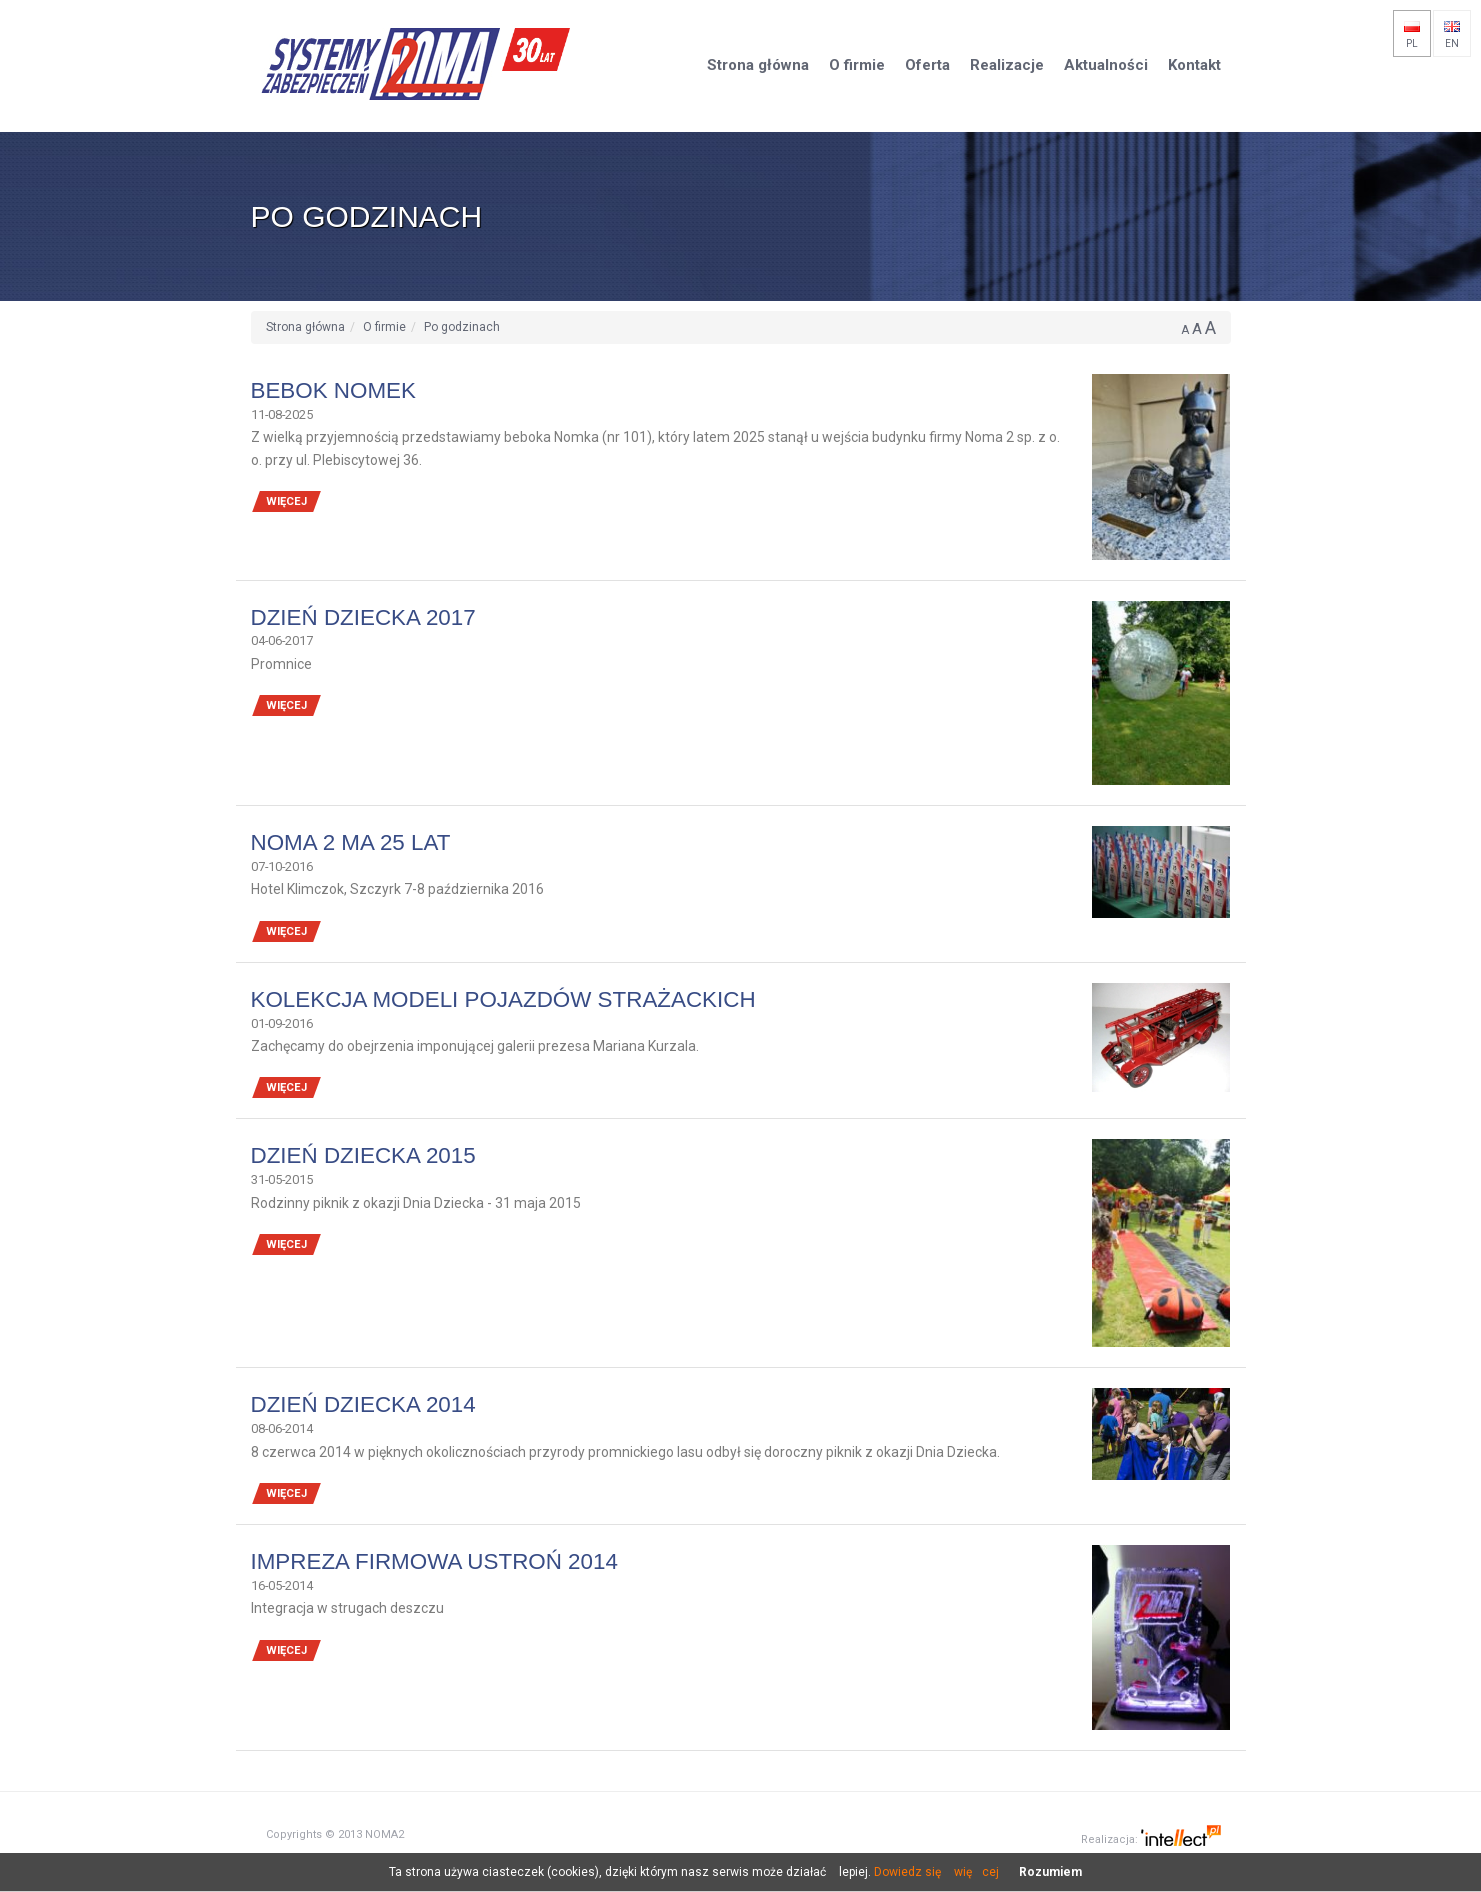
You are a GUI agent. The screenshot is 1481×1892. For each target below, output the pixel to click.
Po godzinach (462, 327)
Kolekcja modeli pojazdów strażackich (503, 999)
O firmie (384, 327)
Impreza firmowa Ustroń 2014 (434, 1561)
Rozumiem (1050, 1872)
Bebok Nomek (333, 390)
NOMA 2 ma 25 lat (351, 842)
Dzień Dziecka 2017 (363, 617)
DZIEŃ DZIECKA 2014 (363, 1404)
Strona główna (305, 327)
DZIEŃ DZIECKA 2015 (363, 1155)
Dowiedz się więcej (936, 1872)
